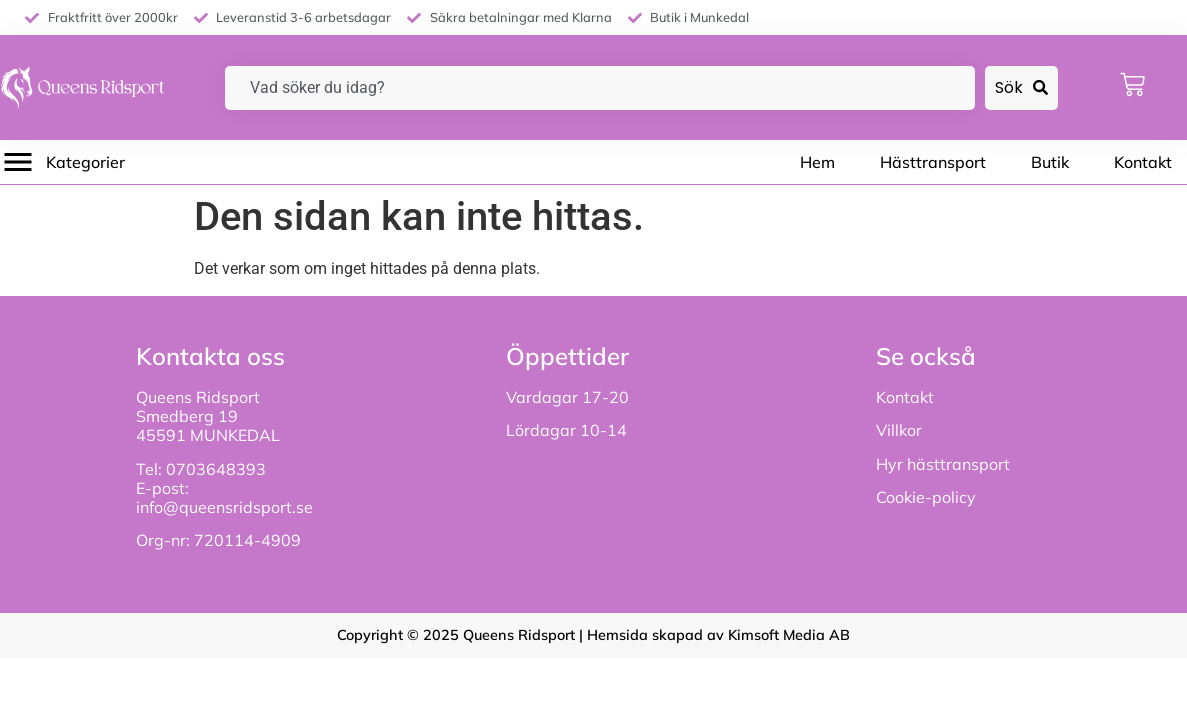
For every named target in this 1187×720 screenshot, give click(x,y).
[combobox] (600, 88)
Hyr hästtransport (943, 464)
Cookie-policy (926, 497)
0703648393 (218, 469)
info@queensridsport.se (224, 507)
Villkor (899, 430)
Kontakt (905, 397)
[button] (62, 162)
